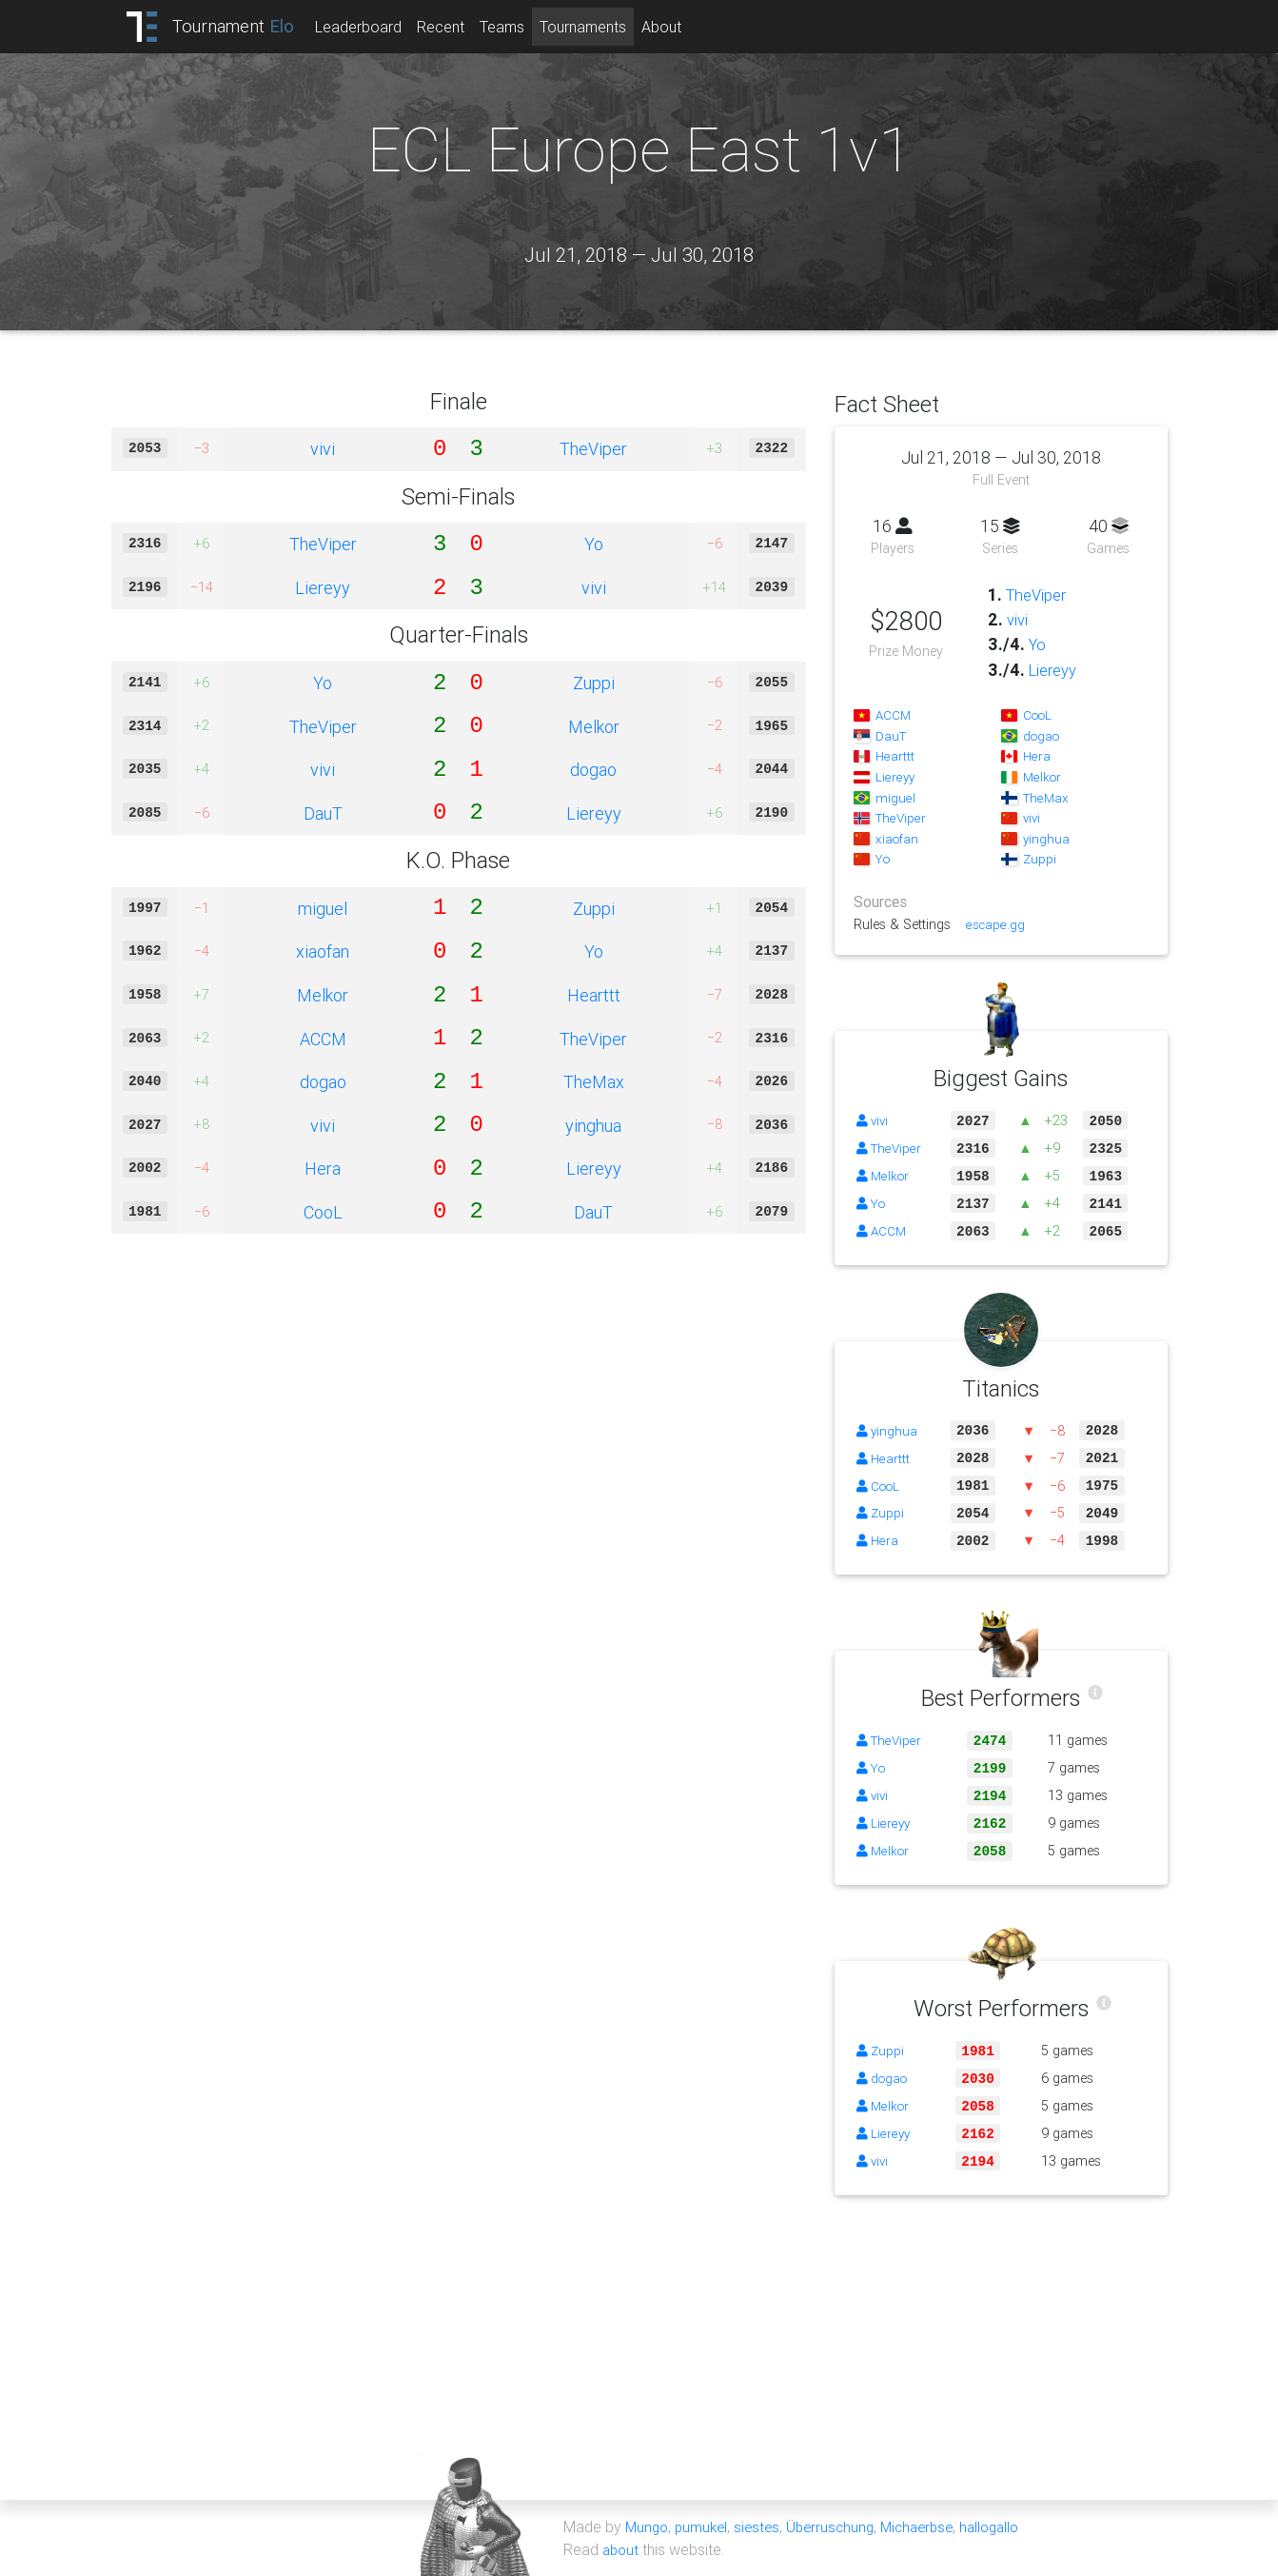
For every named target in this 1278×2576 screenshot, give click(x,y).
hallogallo (1008, 2526)
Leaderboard (375, 26)
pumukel (705, 2526)
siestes (763, 2526)
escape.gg (996, 924)
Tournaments (600, 26)
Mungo (648, 2526)
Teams (519, 26)
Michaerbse (931, 2526)
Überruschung (839, 2526)
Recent (458, 26)
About (678, 26)
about (621, 2549)
